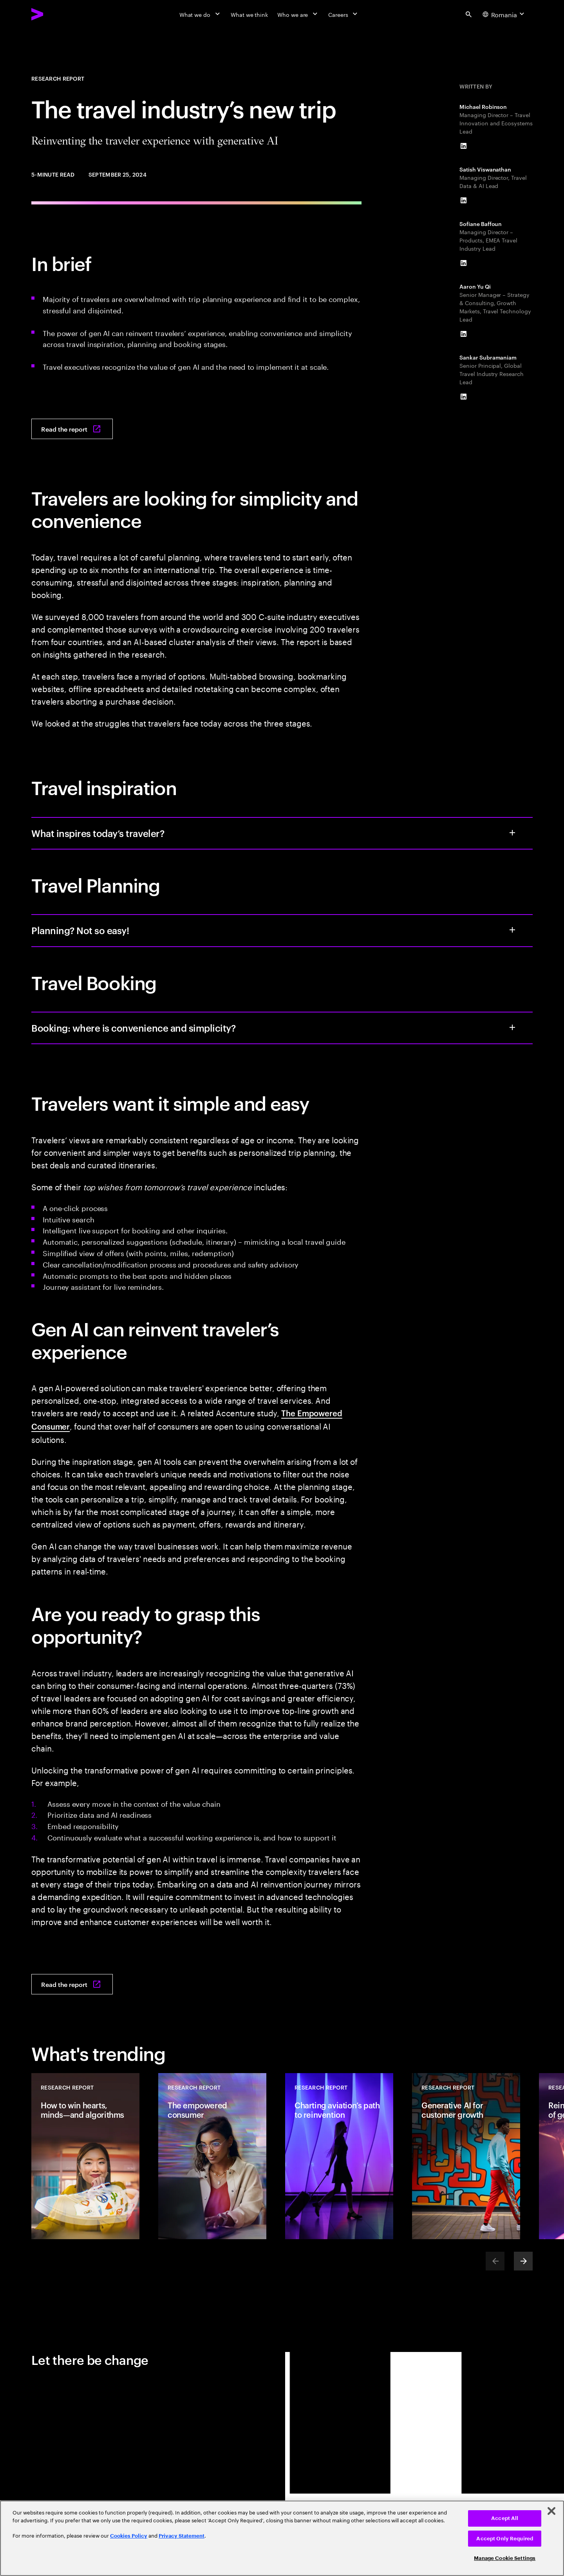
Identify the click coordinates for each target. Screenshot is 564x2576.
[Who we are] (298, 14)
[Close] (551, 2511)
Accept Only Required (504, 2538)
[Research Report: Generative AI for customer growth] (466, 2156)
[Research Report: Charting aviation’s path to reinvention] (339, 2156)
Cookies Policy (128, 2535)
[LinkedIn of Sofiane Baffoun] (463, 263)
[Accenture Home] (55, 14)
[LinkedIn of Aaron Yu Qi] (463, 334)
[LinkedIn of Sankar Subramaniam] (463, 396)
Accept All (504, 2518)
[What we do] (200, 14)
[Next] (523, 2261)
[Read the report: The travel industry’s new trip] (72, 429)
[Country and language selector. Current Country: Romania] (504, 14)
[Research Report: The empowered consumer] (212, 2156)
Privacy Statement (181, 2535)
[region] (282, 2538)
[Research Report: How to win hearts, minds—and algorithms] (85, 2156)
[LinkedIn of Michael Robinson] (463, 146)
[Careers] (343, 14)
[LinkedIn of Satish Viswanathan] (463, 200)
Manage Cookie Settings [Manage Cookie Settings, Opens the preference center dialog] (504, 2558)
